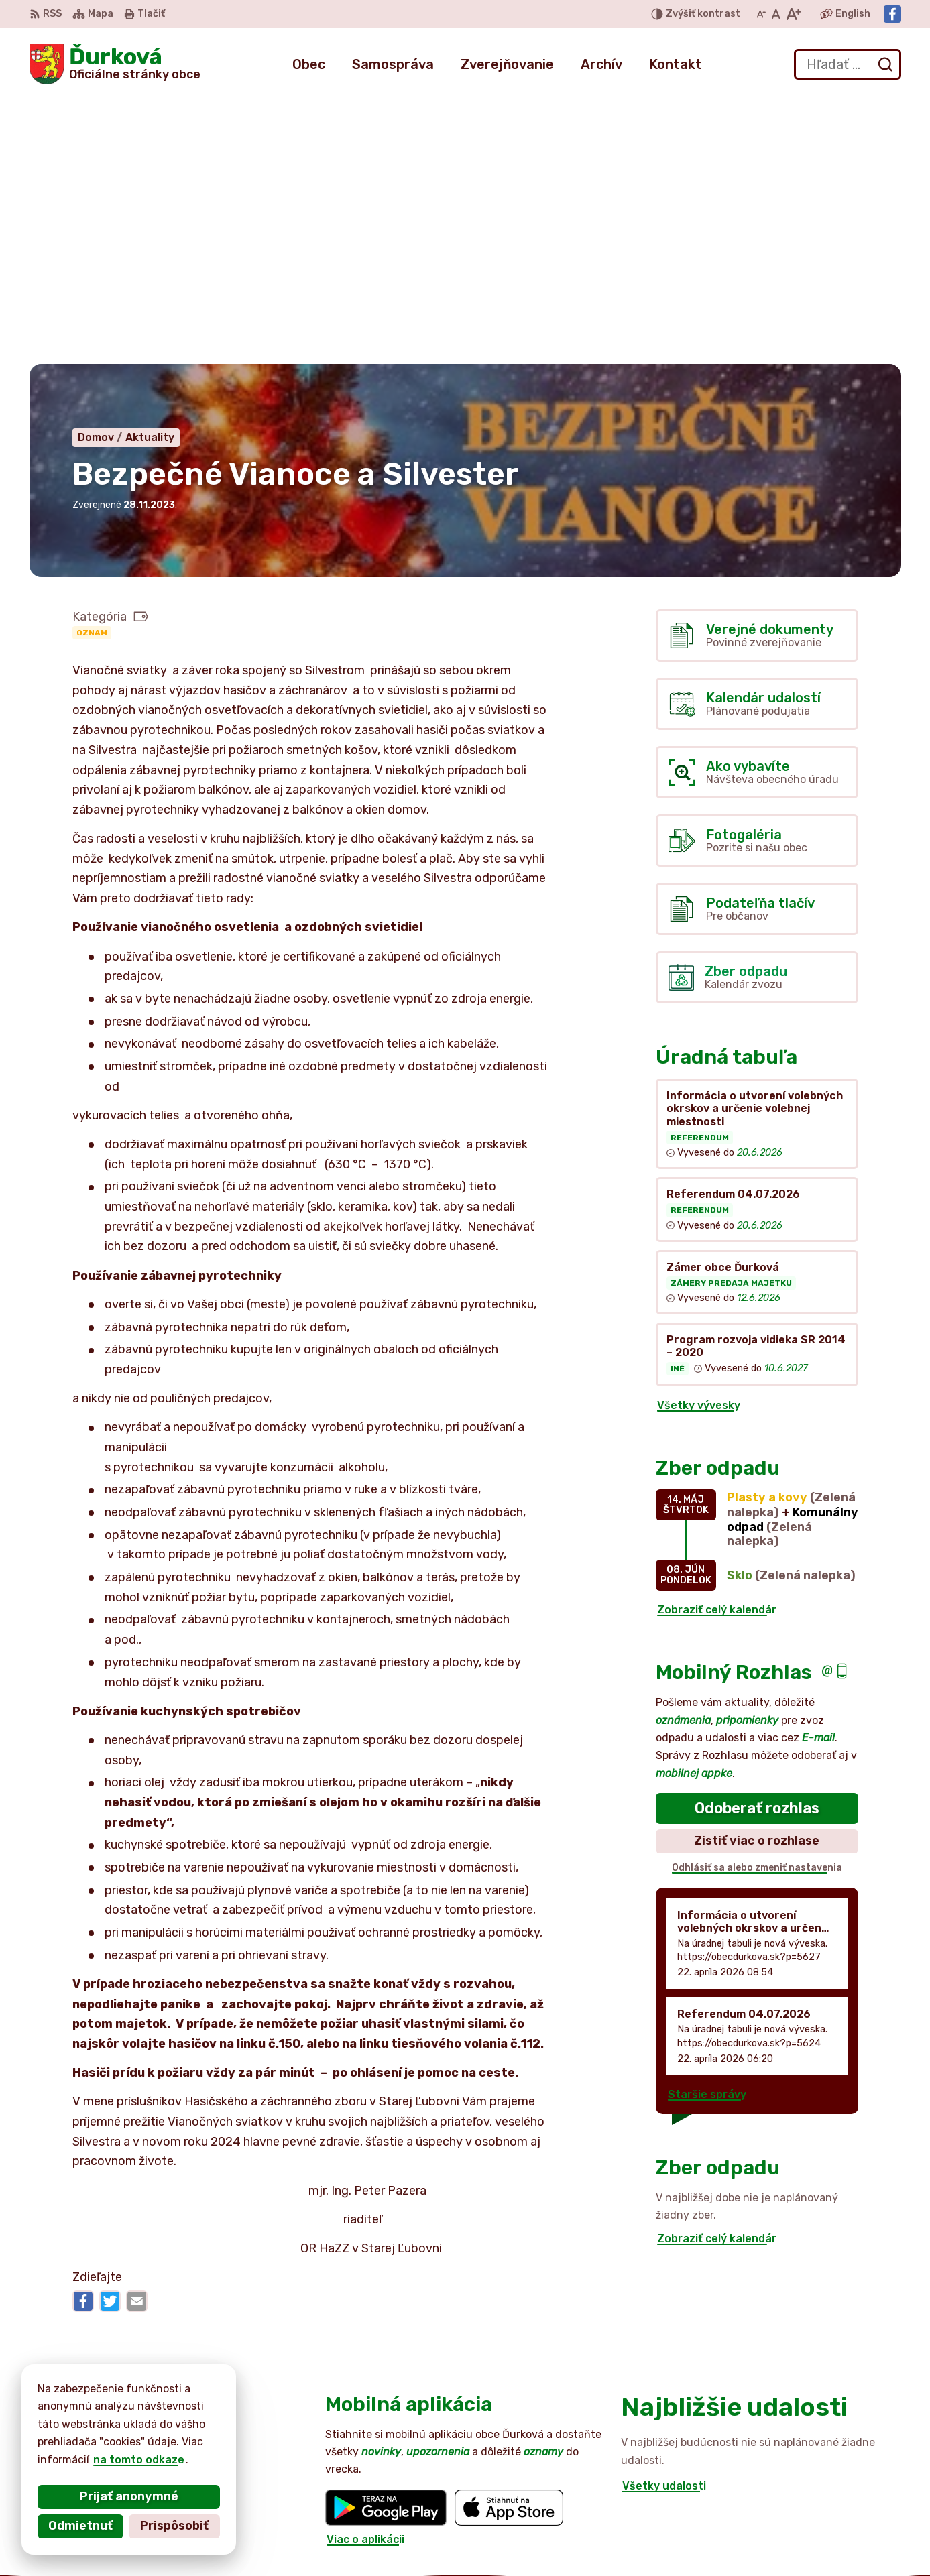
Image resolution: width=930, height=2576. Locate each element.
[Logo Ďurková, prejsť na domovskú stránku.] (115, 64)
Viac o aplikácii (365, 2271)
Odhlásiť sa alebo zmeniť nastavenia (757, 1599)
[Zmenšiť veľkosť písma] (761, 14)
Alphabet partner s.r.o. (228, 2412)
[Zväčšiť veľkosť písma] (792, 14)
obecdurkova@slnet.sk (838, 2531)
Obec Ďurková (153, 2425)
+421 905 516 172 (824, 2516)
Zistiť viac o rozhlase (756, 1572)
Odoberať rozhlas (757, 1539)
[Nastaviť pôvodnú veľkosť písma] (776, 14)
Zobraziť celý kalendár (716, 1341)
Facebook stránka (826, 2546)
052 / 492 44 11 (819, 2501)
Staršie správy (707, 1825)
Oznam (91, 364)
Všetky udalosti (664, 2217)
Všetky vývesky (698, 1136)
